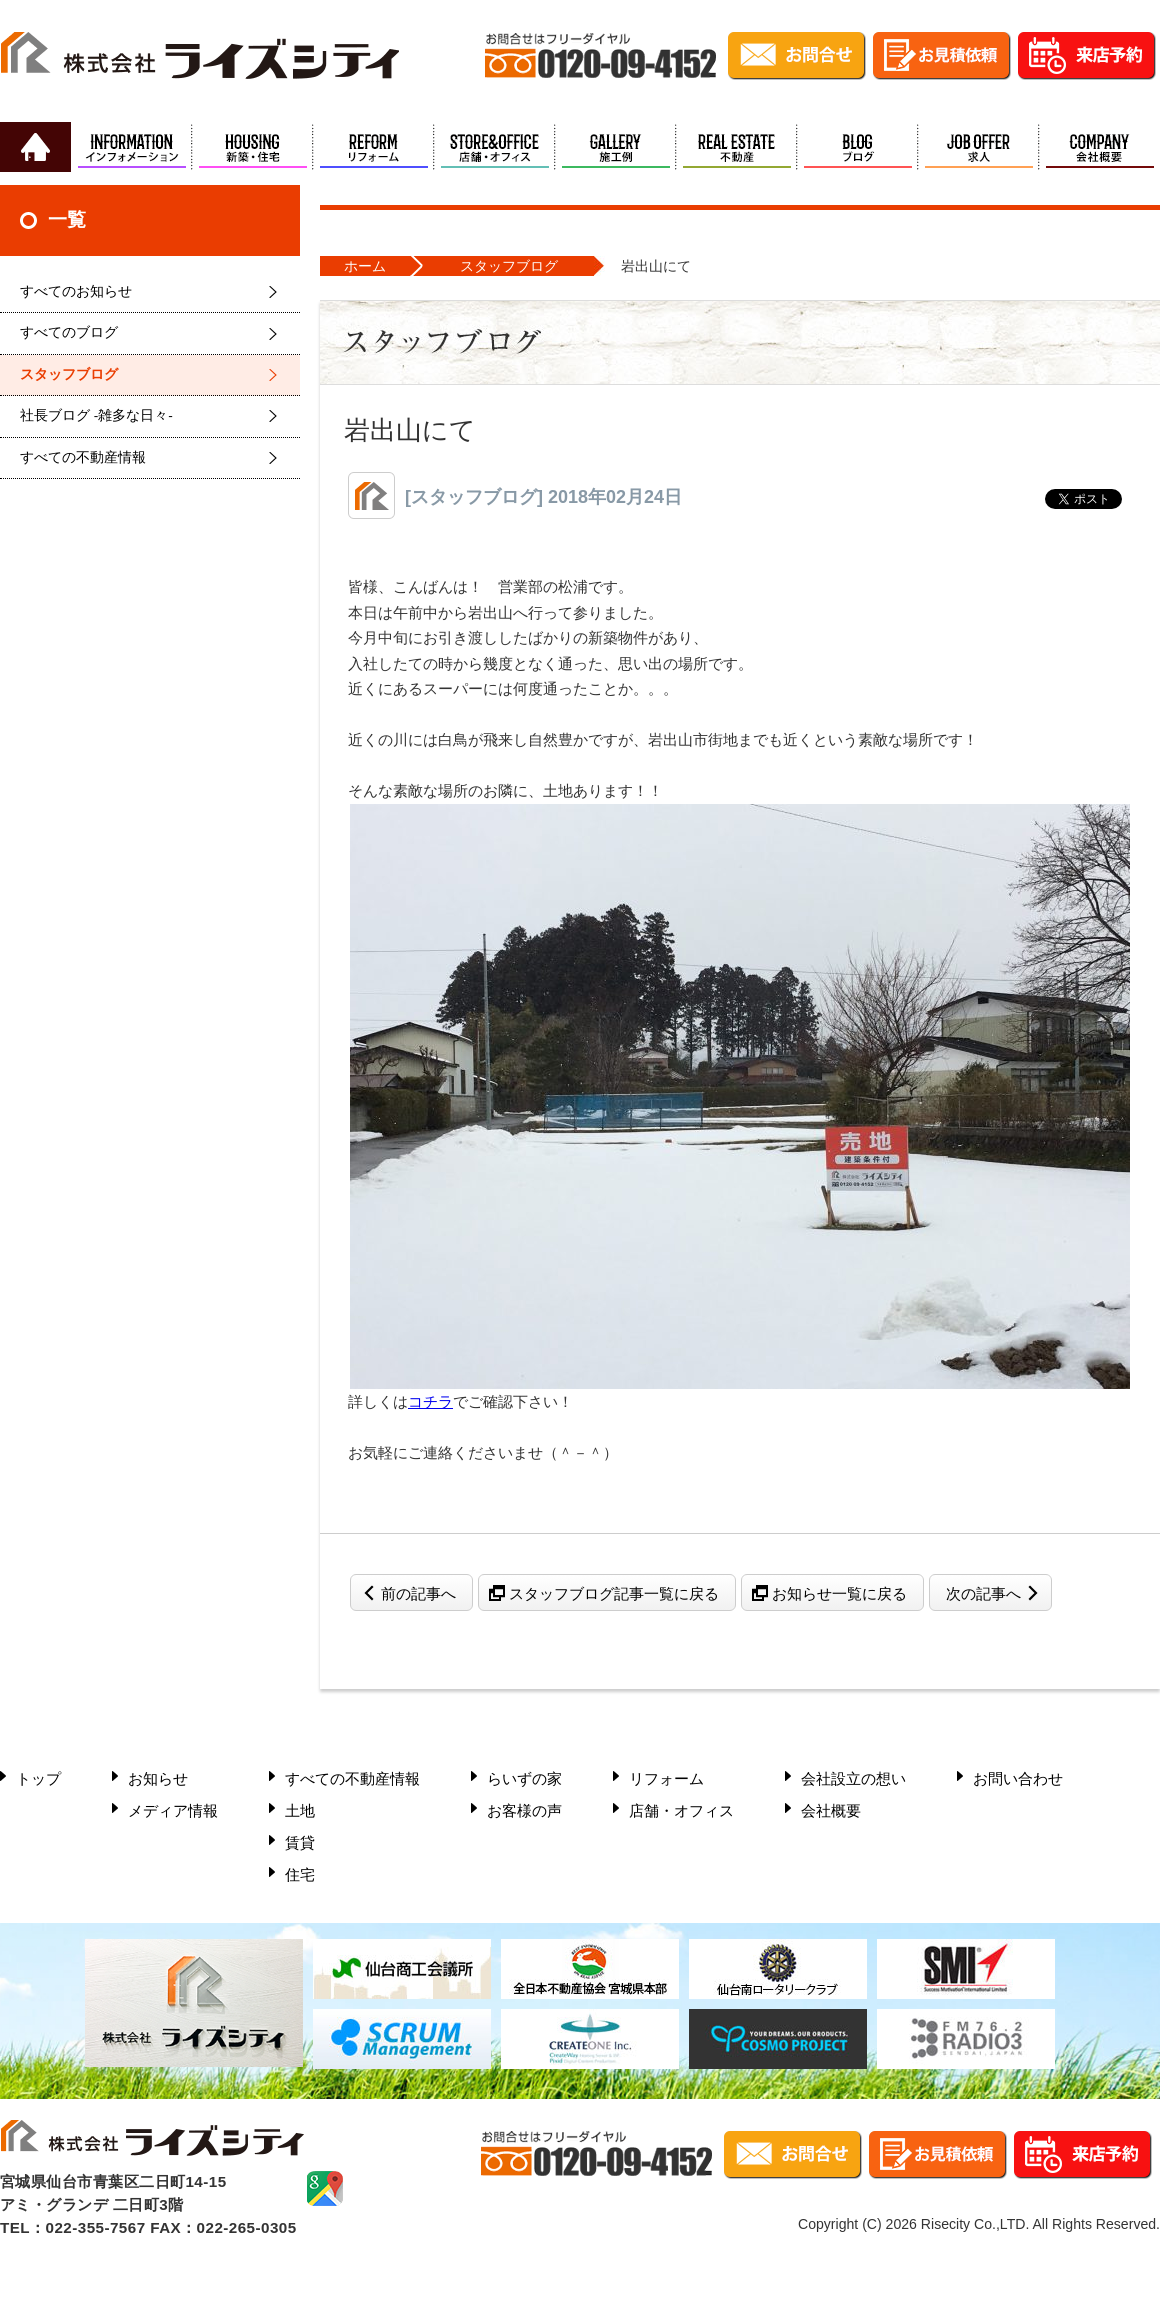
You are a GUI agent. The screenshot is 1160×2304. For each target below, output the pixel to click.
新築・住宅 (252, 147)
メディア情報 (173, 1810)
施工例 (615, 147)
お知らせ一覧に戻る (839, 1593)
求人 (978, 147)
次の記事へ (983, 1593)
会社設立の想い (853, 1778)
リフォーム (373, 147)
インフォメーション (131, 147)
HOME (35, 147)
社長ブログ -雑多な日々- (96, 415)
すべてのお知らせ (76, 291)
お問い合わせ (1018, 1778)
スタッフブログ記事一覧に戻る (614, 1593)
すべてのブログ (69, 332)
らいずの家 (524, 1778)
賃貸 (300, 1842)
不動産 (736, 147)
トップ (38, 1778)
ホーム (365, 266)
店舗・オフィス (494, 147)
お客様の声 (524, 1810)
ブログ (857, 147)
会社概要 (1099, 147)
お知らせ (158, 1778)
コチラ (430, 1401)
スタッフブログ (69, 374)
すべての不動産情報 (83, 457)
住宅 (300, 1874)
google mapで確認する (325, 2188)
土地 (300, 1810)
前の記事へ (418, 1593)
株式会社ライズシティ (200, 61)
